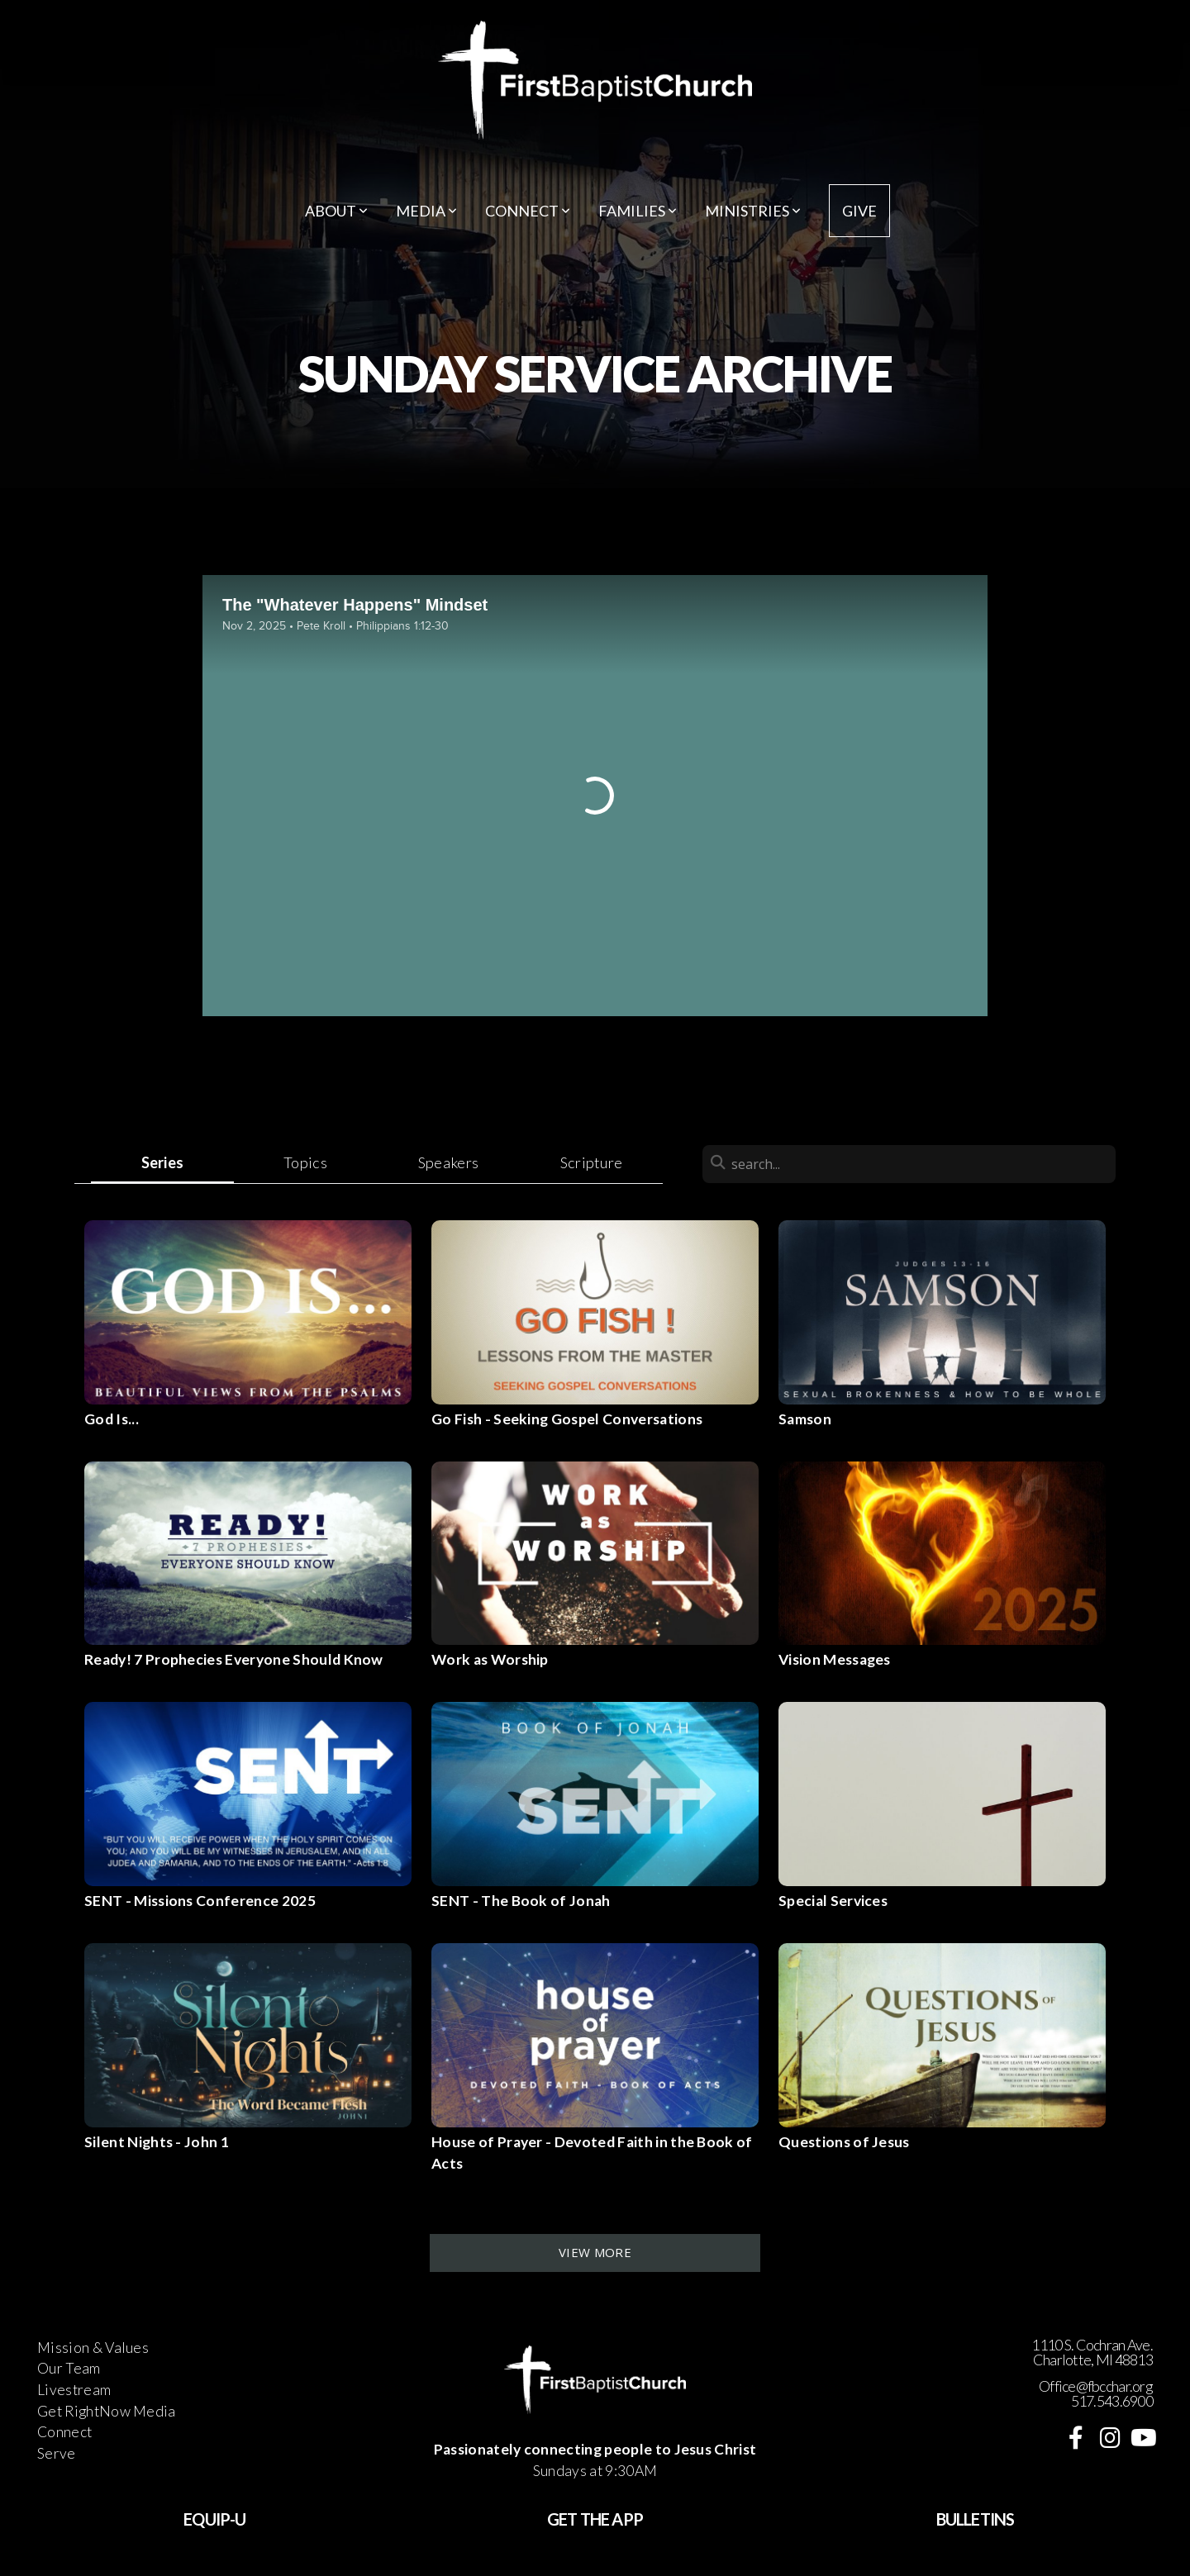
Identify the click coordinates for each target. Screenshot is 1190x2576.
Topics (305, 1162)
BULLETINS (975, 2519)
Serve (56, 2453)
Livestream (74, 2389)
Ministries (753, 211)
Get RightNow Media (106, 2411)
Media (426, 211)
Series (162, 1162)
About (336, 211)
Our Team (69, 2368)
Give (859, 211)
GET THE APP (595, 2519)
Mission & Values (93, 2347)
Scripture (591, 1162)
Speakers (448, 1162)
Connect (527, 211)
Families (637, 211)
